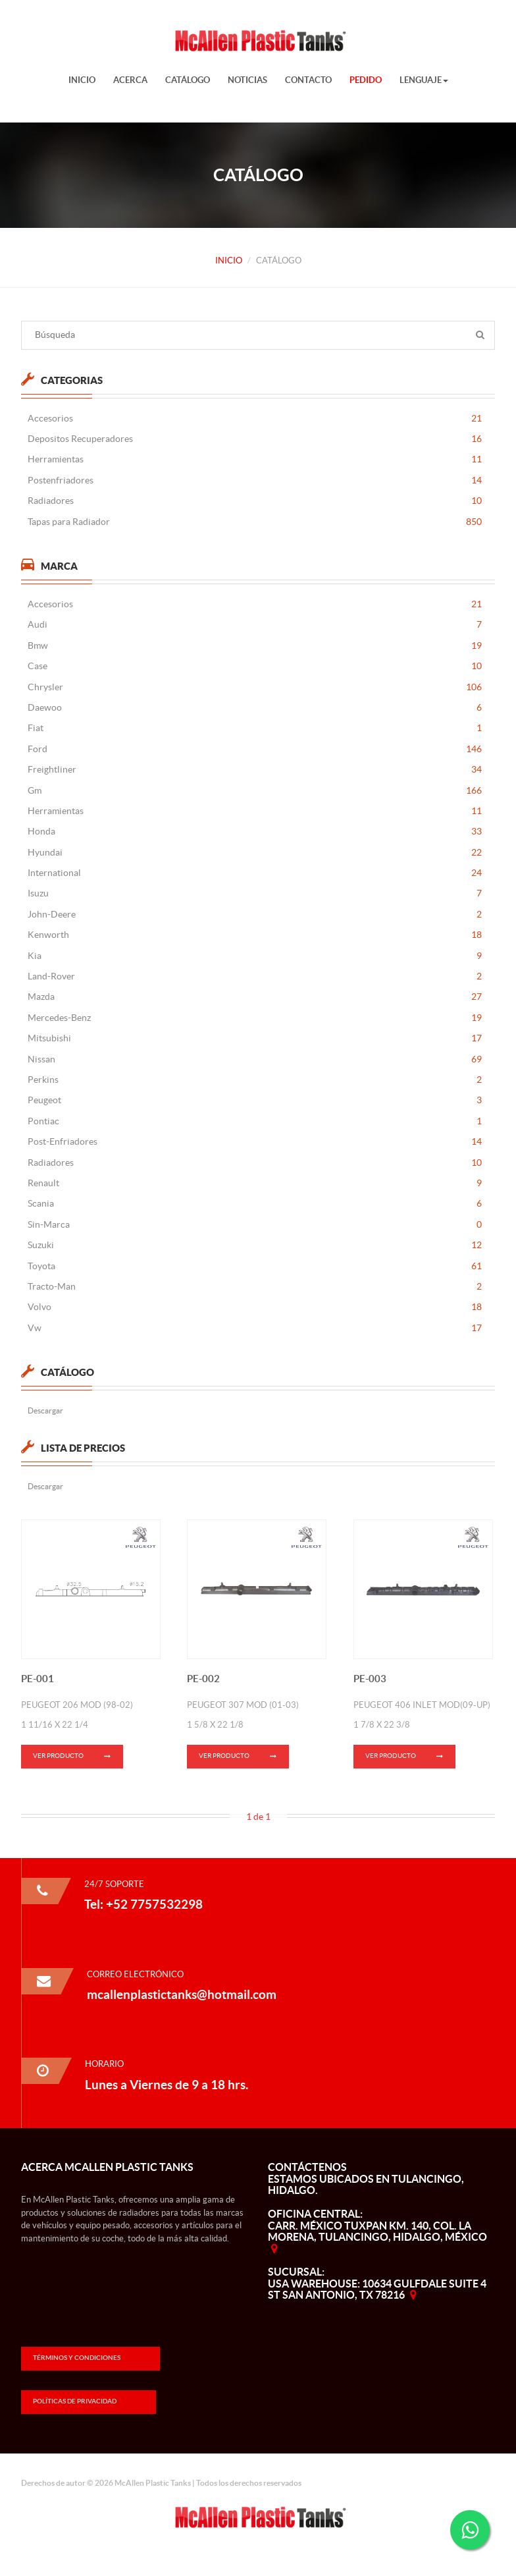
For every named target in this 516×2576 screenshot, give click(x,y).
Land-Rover (255, 976)
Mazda (255, 997)
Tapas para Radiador (255, 522)
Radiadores (255, 501)
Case (255, 666)
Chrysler (255, 687)
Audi (255, 625)
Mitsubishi (255, 1038)
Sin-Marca (255, 1225)
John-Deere (255, 914)
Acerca (130, 80)
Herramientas (255, 459)
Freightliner (255, 770)
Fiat (255, 728)
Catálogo (187, 80)
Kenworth (255, 935)
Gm (255, 791)
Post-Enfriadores (255, 1142)
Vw (255, 1328)
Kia (255, 956)
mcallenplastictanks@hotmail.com (181, 1994)
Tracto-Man (255, 1287)
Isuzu (255, 893)
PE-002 (203, 1687)
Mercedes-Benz (255, 1018)
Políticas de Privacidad (74, 2401)
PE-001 (37, 1687)
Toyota (255, 1266)
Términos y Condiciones (76, 2357)
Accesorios (255, 418)
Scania (255, 1204)
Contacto (308, 80)
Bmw (255, 646)
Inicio (81, 80)
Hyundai (255, 853)
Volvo (255, 1307)
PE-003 (369, 1687)
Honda (255, 831)
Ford (255, 749)
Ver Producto (78, 1766)
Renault (255, 1183)
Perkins (255, 1080)
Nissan (255, 1059)
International (255, 873)
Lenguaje (424, 80)
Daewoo (255, 708)
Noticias (247, 80)
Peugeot (255, 1100)
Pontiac (255, 1121)
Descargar (45, 1410)
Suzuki (255, 1245)
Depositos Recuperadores (255, 439)
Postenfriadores (255, 480)
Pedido (365, 80)
